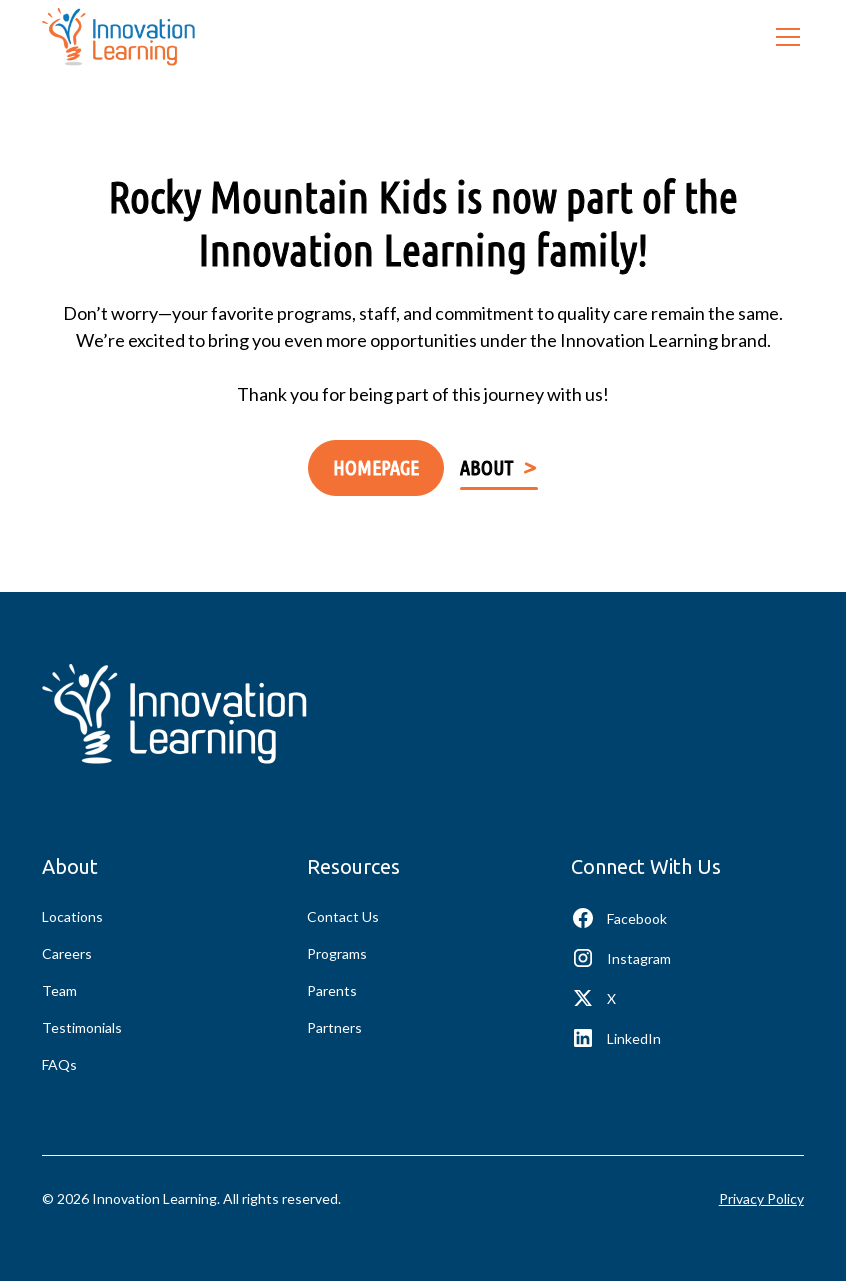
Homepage (376, 467)
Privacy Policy (761, 1198)
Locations (72, 916)
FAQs (59, 1064)
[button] (784, 37)
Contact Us (343, 916)
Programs (337, 953)
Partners (334, 1027)
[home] (118, 37)
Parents (332, 990)
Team (59, 990)
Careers (67, 953)
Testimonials (82, 1027)
